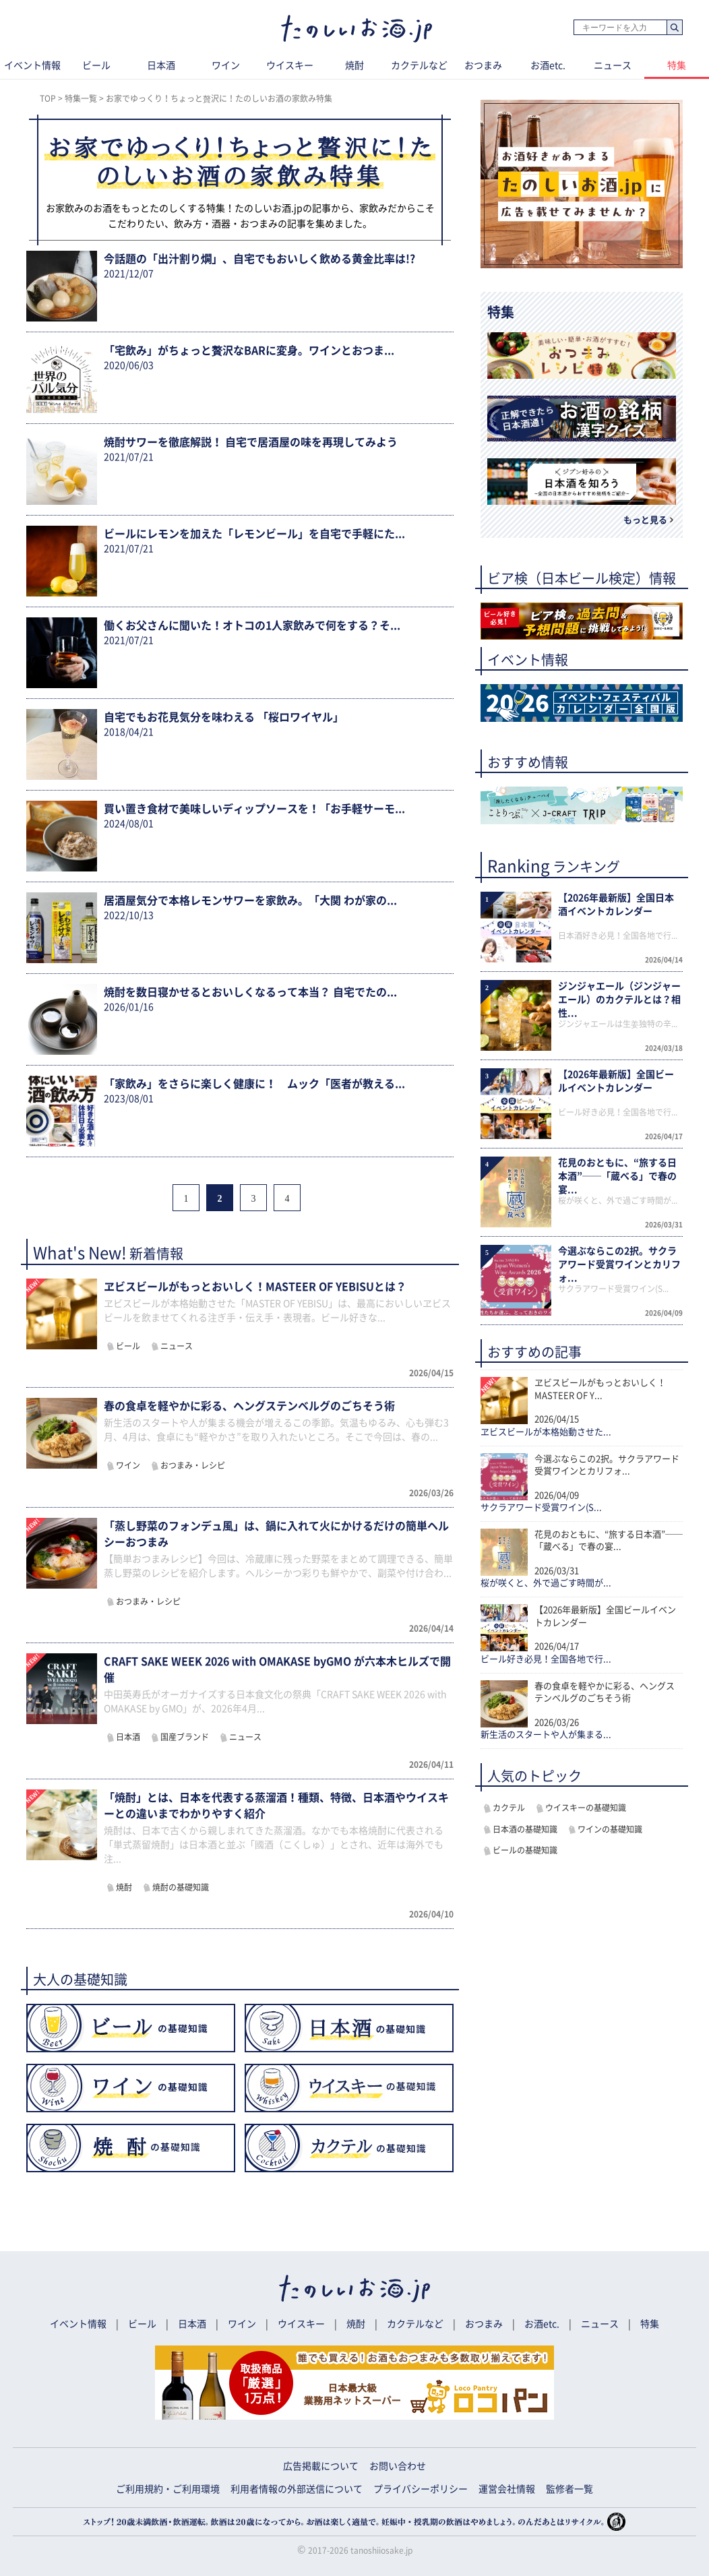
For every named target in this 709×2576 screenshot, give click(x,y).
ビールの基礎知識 (525, 1850)
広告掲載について (321, 2466)
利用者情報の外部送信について (296, 2489)
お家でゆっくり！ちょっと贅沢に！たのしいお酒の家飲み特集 (219, 98)
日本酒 (161, 65)
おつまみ (483, 65)
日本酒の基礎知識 (525, 1829)
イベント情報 (78, 2324)
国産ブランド (184, 1737)
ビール (96, 65)
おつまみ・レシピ (192, 1465)
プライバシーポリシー (420, 2489)
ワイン (226, 65)
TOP (48, 98)
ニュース (612, 65)
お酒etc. (547, 65)
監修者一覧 (569, 2489)
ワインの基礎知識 (610, 1829)
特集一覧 (81, 98)
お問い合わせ (397, 2466)
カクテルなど (419, 65)
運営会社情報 (507, 2489)
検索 (674, 28)
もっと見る (645, 520)
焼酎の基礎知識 (180, 1887)
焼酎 (354, 65)
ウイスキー (289, 65)
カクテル (509, 1808)
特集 (649, 2324)
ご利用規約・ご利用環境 (168, 2489)
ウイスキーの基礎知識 (585, 1808)
